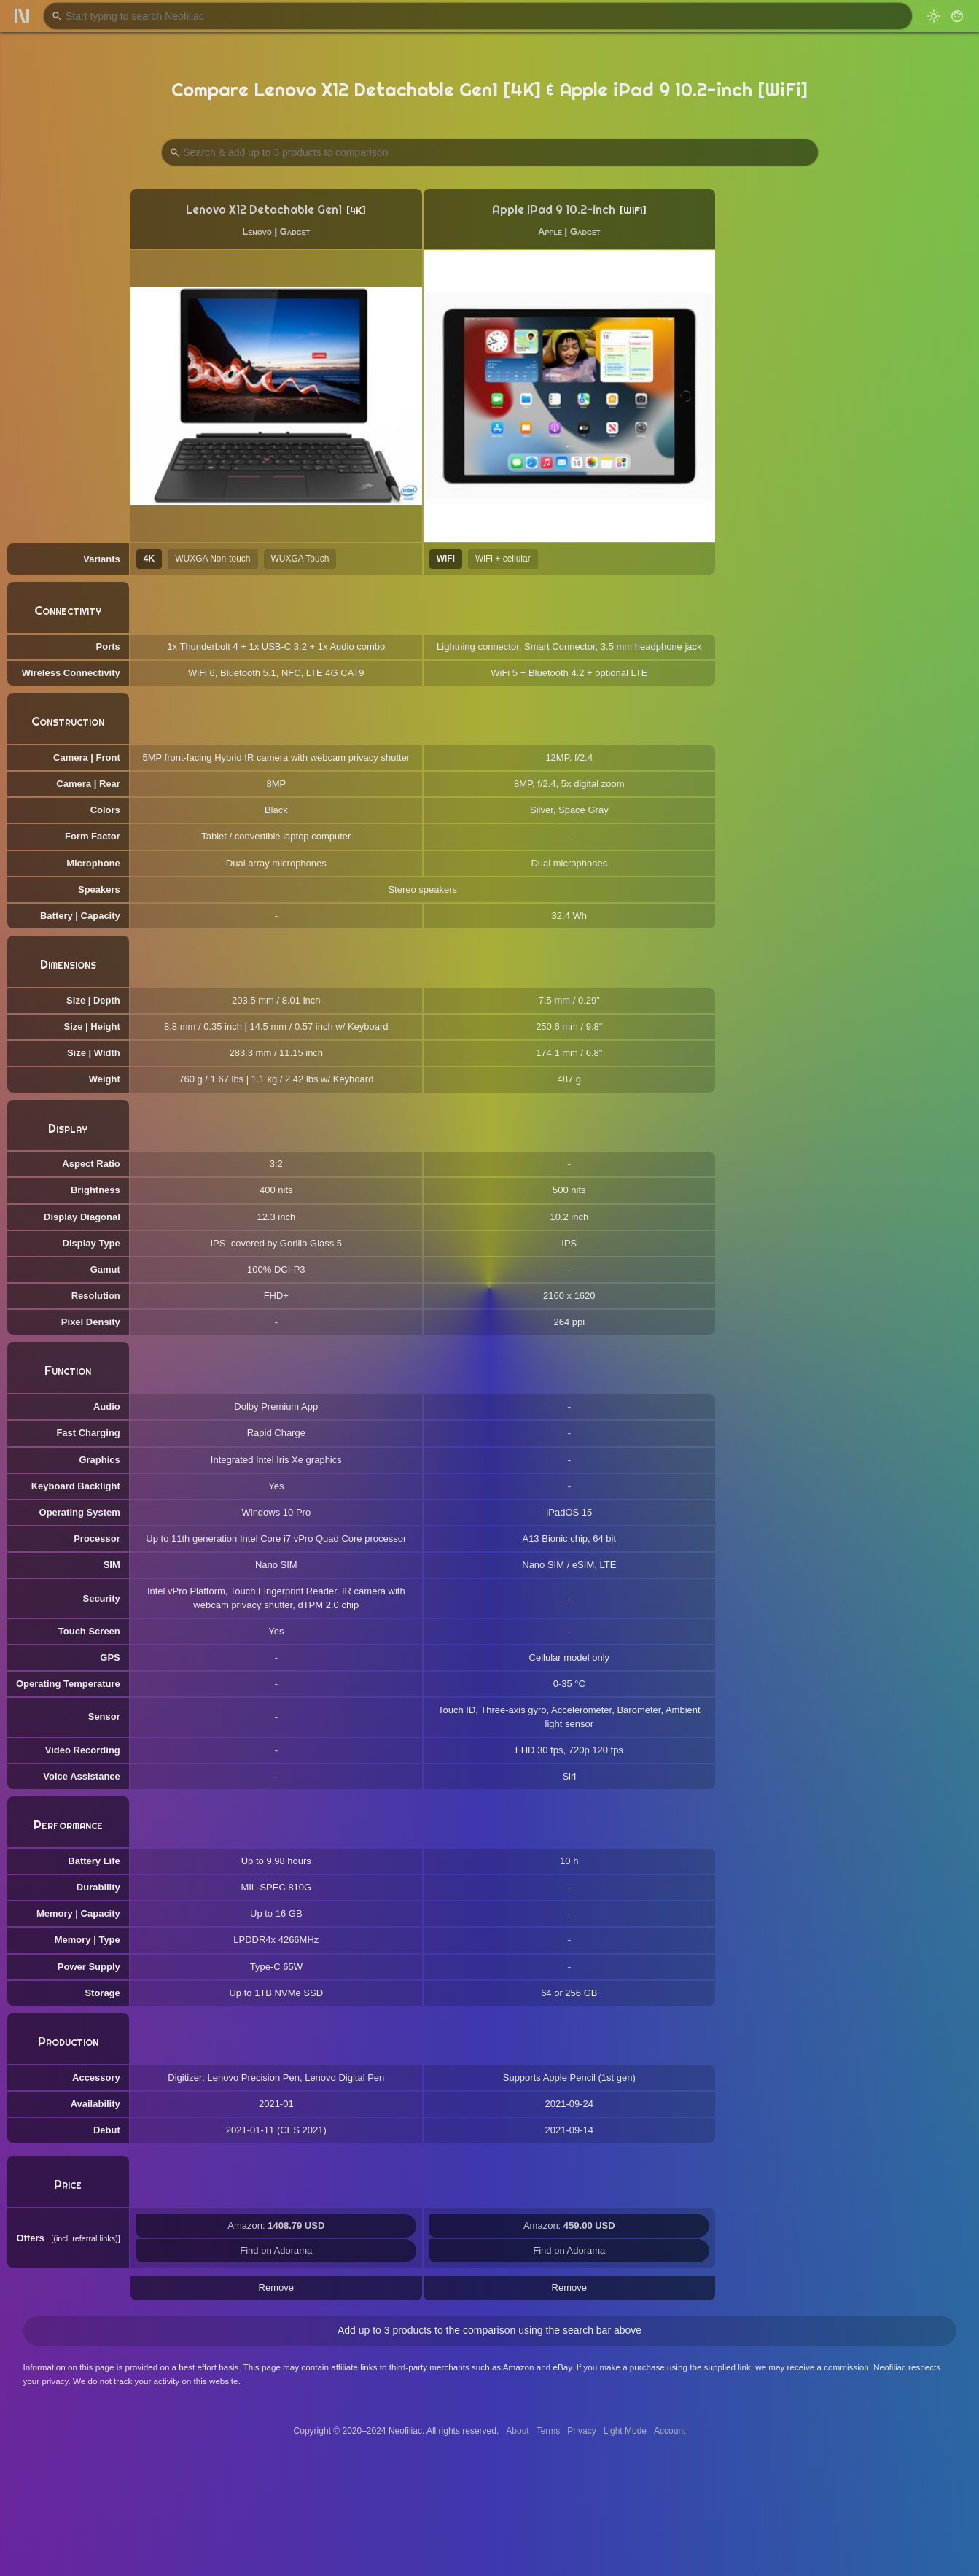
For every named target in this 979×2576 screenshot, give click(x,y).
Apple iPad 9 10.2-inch (553, 209)
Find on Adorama (276, 2250)
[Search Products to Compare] (490, 152)
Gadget (295, 231)
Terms (549, 2431)
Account (669, 2431)
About (517, 2431)
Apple (550, 231)
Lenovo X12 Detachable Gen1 (264, 209)
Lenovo (256, 231)
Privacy (581, 2431)
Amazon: (275, 2225)
